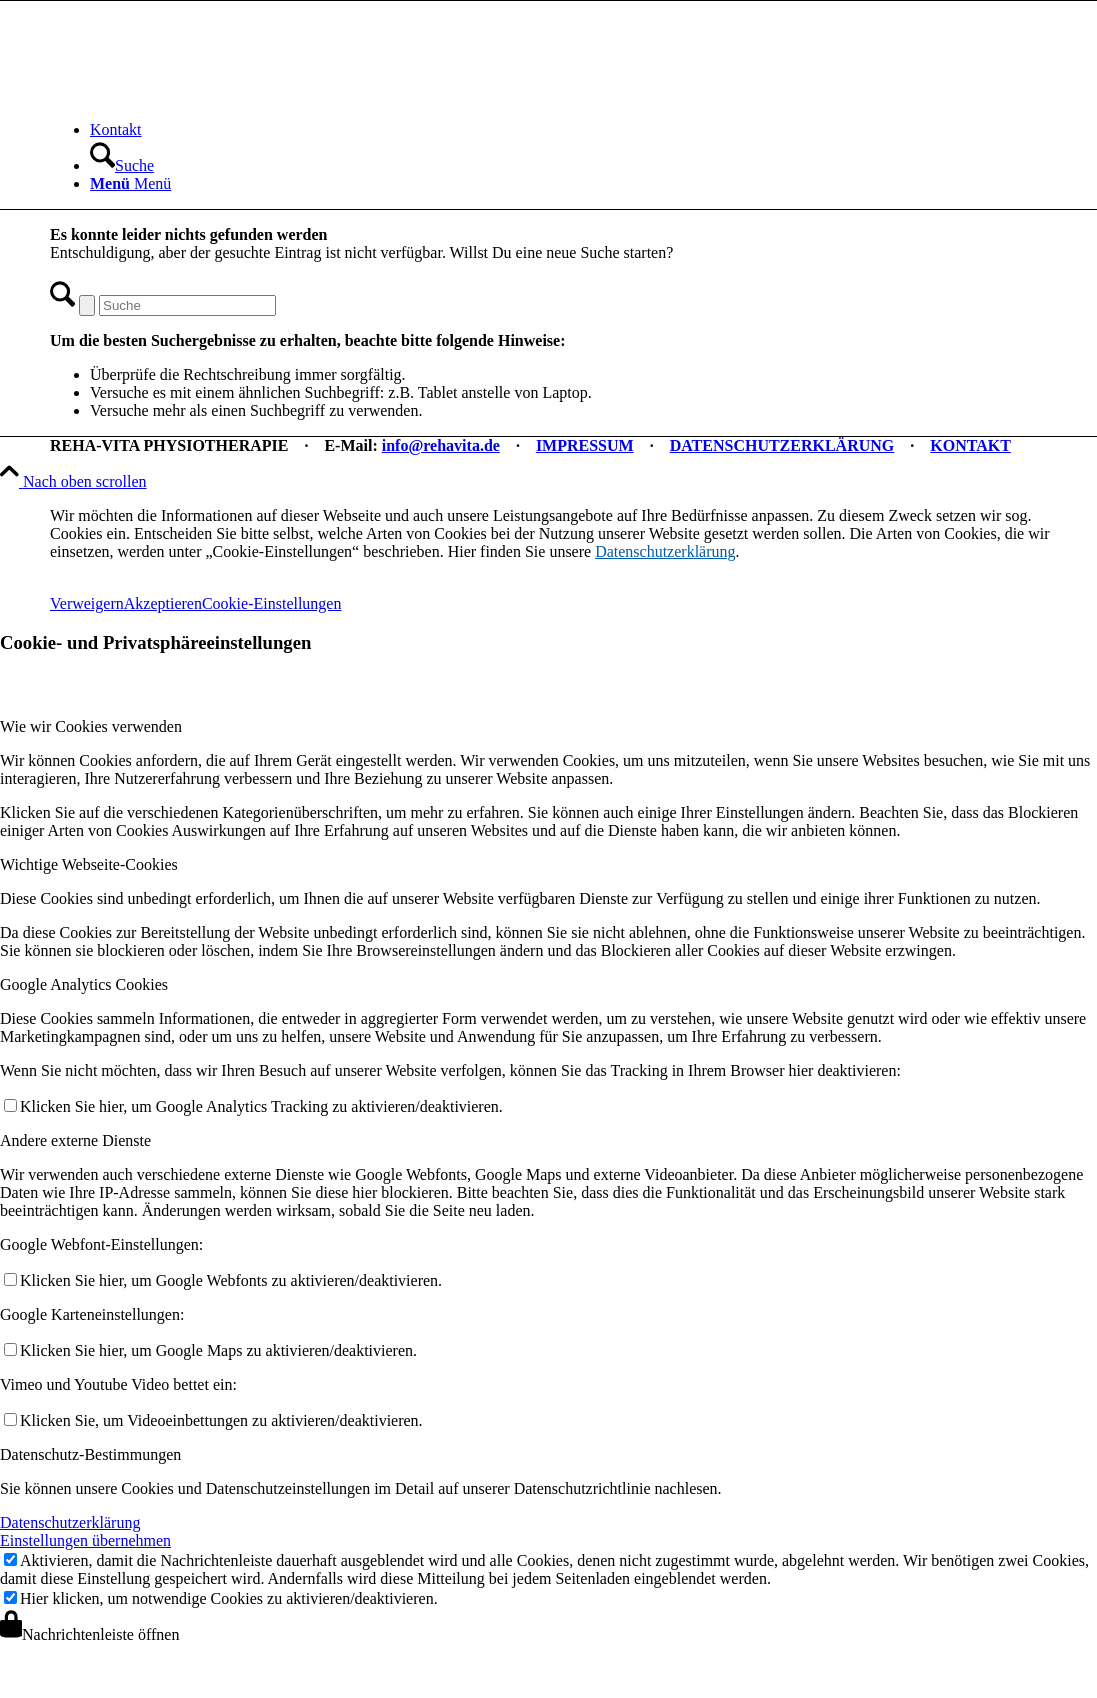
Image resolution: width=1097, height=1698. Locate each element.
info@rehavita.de (441, 445)
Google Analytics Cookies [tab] (84, 984)
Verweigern (87, 603)
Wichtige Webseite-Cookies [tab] (89, 864)
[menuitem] (575, 130)
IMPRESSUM (585, 445)
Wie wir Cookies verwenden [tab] (91, 726)
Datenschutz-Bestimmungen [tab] (90, 1454)
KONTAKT (970, 445)
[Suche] (122, 165)
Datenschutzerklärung (665, 551)
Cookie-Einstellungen (272, 603)
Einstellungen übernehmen (85, 1540)
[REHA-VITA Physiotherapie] (200, 95)
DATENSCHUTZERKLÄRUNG (782, 445)
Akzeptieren (163, 603)
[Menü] (130, 183)
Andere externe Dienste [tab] (75, 1140)
